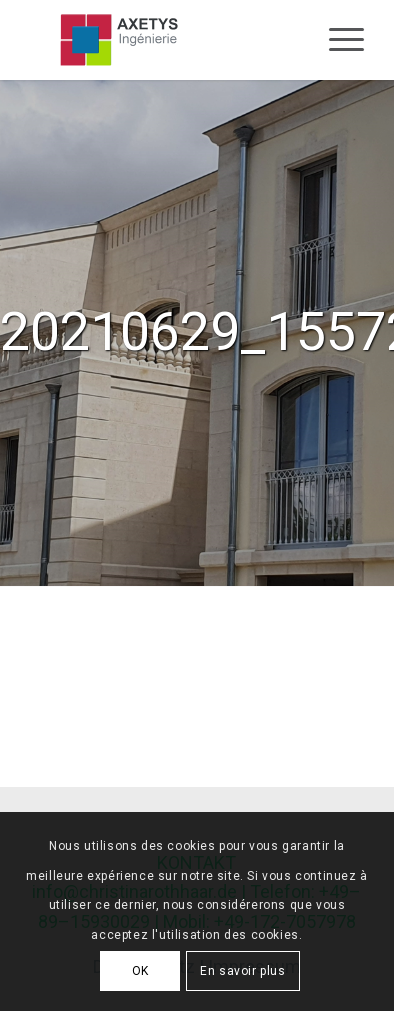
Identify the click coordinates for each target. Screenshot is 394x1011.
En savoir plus (242, 971)
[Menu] (336, 40)
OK (140, 971)
